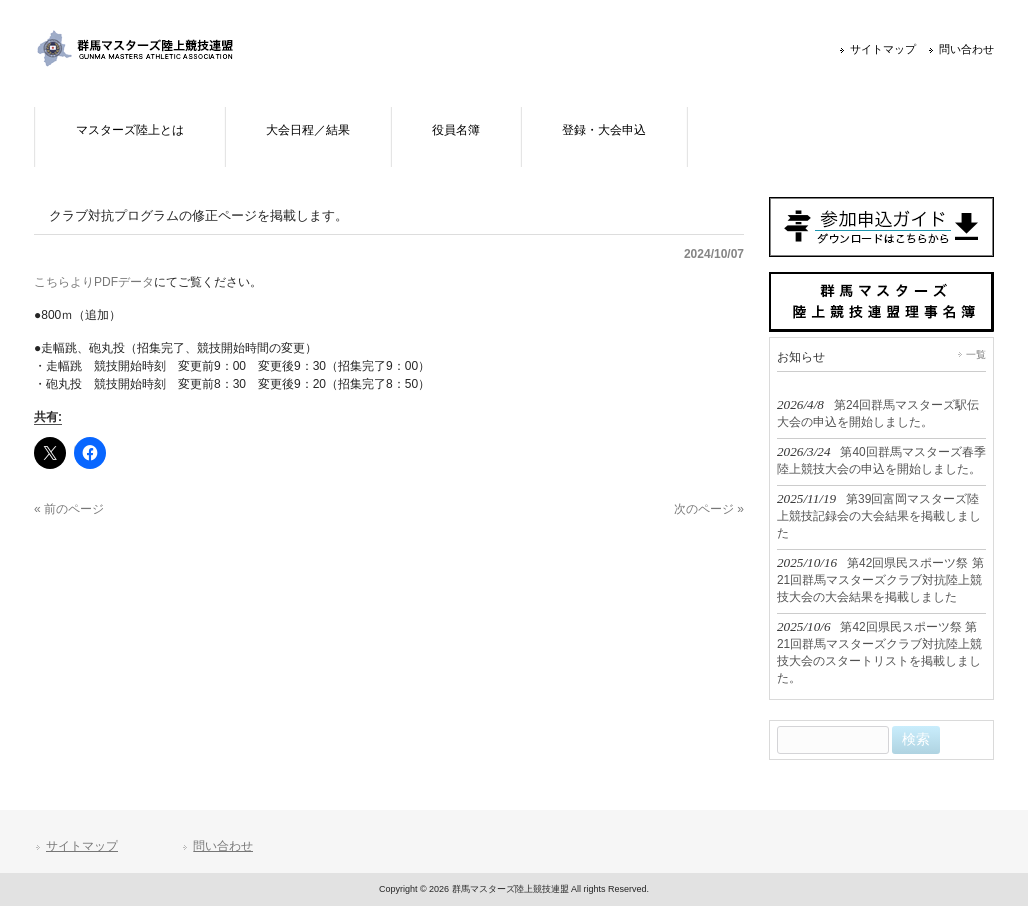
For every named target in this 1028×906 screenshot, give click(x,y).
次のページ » (709, 509)
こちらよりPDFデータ (94, 282)
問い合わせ (966, 49)
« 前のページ (69, 509)
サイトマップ (883, 49)
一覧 (976, 354)
